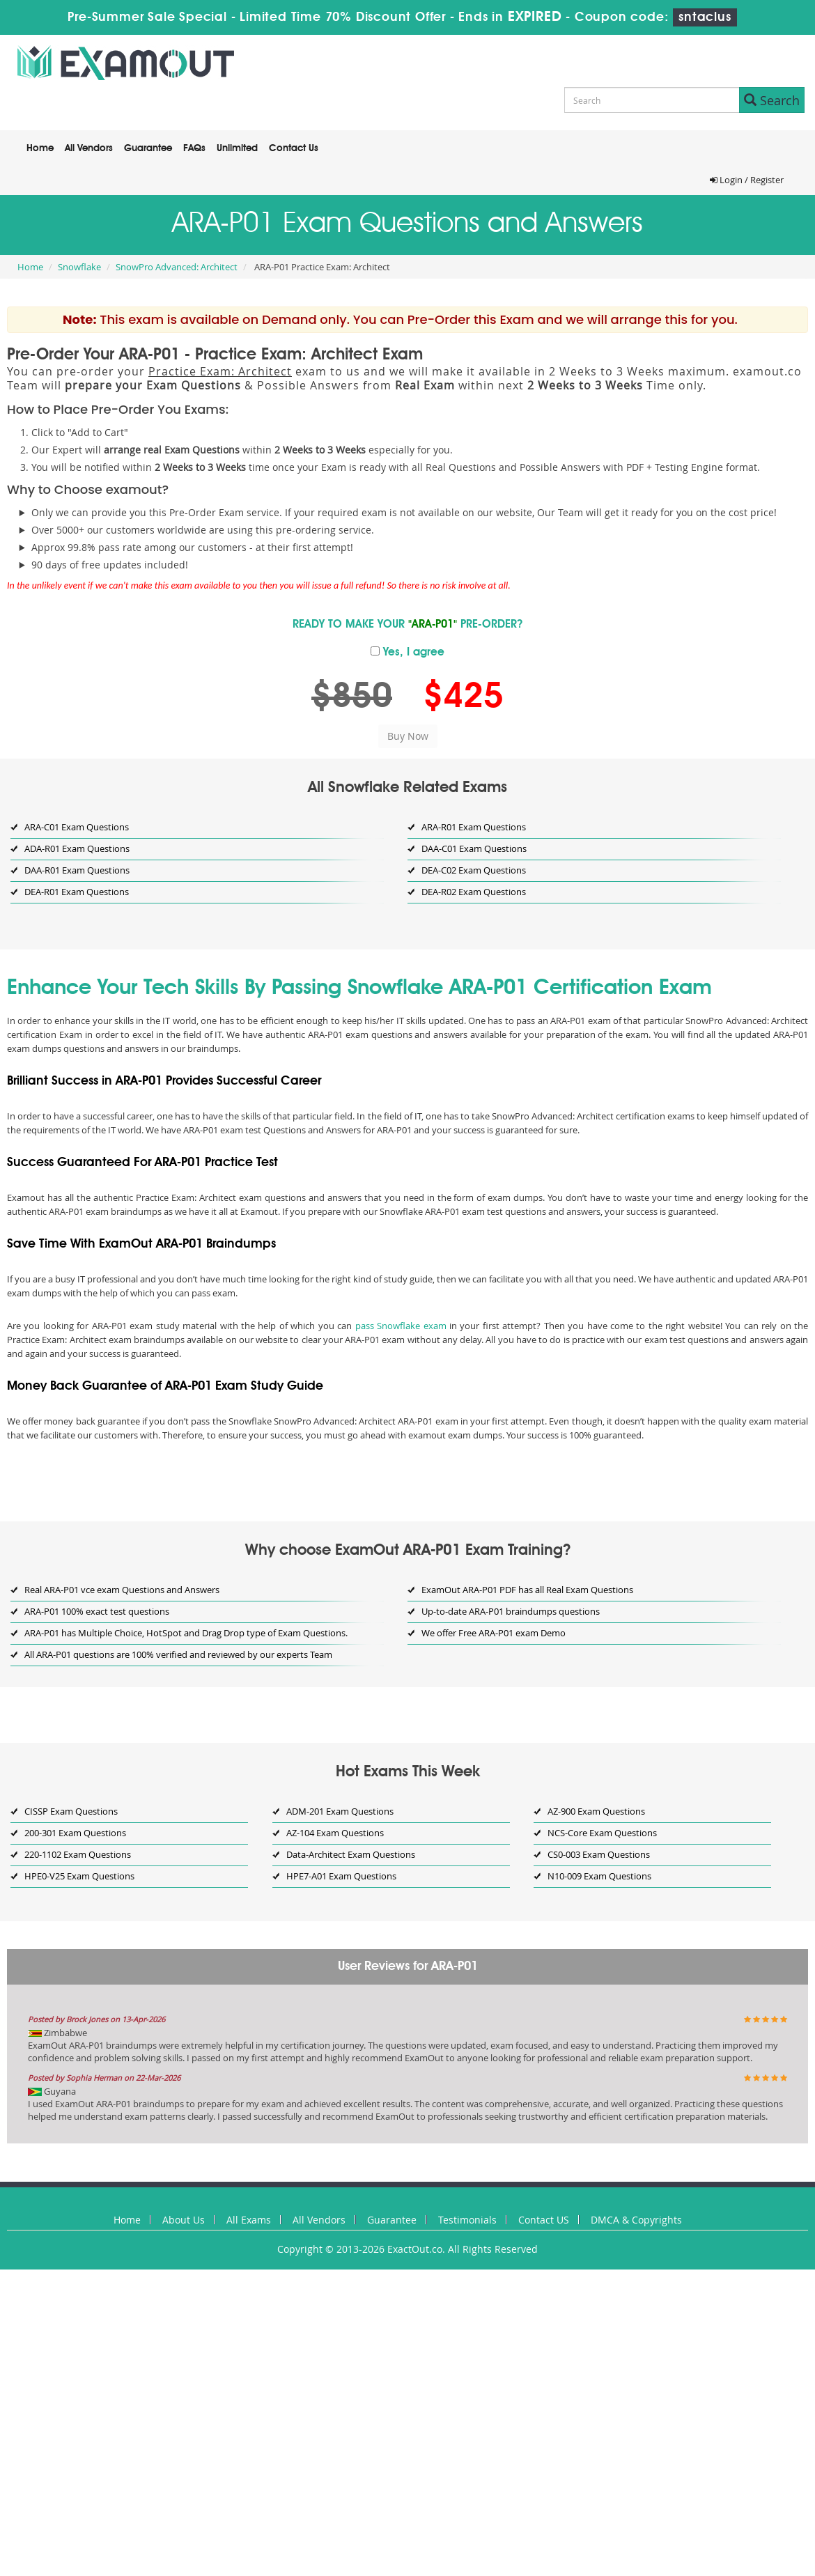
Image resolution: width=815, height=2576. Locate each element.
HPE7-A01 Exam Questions (341, 1876)
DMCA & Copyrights (636, 2219)
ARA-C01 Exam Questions (76, 827)
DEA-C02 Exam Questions (473, 870)
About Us (183, 2219)
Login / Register (747, 179)
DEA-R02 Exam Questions (473, 891)
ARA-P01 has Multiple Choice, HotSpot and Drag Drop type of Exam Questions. (186, 1633)
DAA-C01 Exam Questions (474, 848)
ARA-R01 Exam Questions (473, 827)
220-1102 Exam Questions (77, 1854)
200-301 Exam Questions (75, 1832)
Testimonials (467, 2219)
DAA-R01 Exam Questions (77, 870)
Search (772, 100)
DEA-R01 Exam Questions (76, 891)
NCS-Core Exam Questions (602, 1832)
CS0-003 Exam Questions (599, 1854)
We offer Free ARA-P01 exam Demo (493, 1633)
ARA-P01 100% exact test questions (96, 1611)
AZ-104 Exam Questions (335, 1832)
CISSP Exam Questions (71, 1811)
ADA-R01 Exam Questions (77, 848)
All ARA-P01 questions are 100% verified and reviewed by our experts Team (178, 1654)
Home (40, 148)
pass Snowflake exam (401, 1325)
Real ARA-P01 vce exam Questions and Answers (121, 1589)
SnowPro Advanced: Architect (177, 267)
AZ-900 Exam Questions (596, 1811)
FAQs (194, 148)
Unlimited (237, 148)
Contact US (543, 2219)
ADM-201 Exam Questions (340, 1811)
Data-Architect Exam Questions (350, 1854)
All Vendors (89, 148)
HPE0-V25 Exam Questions (79, 1876)
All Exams (248, 2219)
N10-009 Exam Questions (599, 1876)
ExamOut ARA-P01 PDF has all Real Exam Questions (527, 1589)
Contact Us (293, 148)
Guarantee (148, 148)
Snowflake (79, 267)
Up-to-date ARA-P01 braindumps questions (510, 1611)
